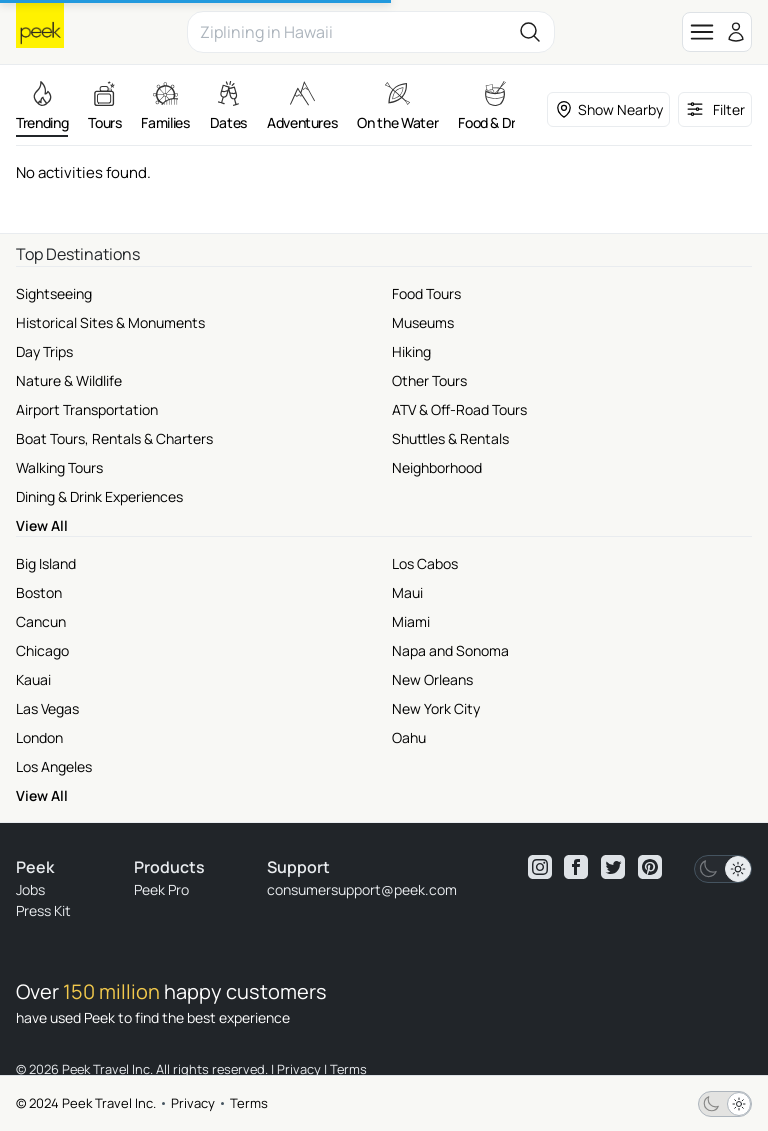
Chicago (42, 650)
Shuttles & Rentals (450, 438)
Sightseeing (54, 293)
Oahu (409, 737)
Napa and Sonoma (450, 650)
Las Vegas (47, 708)
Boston (39, 592)
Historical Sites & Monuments (110, 322)
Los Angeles (54, 766)
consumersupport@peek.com (362, 889)
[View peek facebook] (576, 867)
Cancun (41, 621)
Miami (411, 621)
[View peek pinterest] (650, 867)
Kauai (33, 679)
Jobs (30, 889)
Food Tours (426, 293)
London (39, 737)
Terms (249, 1103)
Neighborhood (437, 467)
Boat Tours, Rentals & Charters (114, 438)
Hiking (411, 351)
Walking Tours (59, 467)
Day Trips (44, 351)
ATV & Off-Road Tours (459, 409)
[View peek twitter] (613, 867)
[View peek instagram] (540, 867)
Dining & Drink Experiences (99, 496)
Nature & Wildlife (69, 380)
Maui (407, 592)
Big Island (46, 563)
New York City (436, 708)
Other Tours (429, 380)
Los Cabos (425, 563)
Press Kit (43, 910)
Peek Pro (161, 889)
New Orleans (432, 679)
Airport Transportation (87, 409)
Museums (423, 322)
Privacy (193, 1103)
